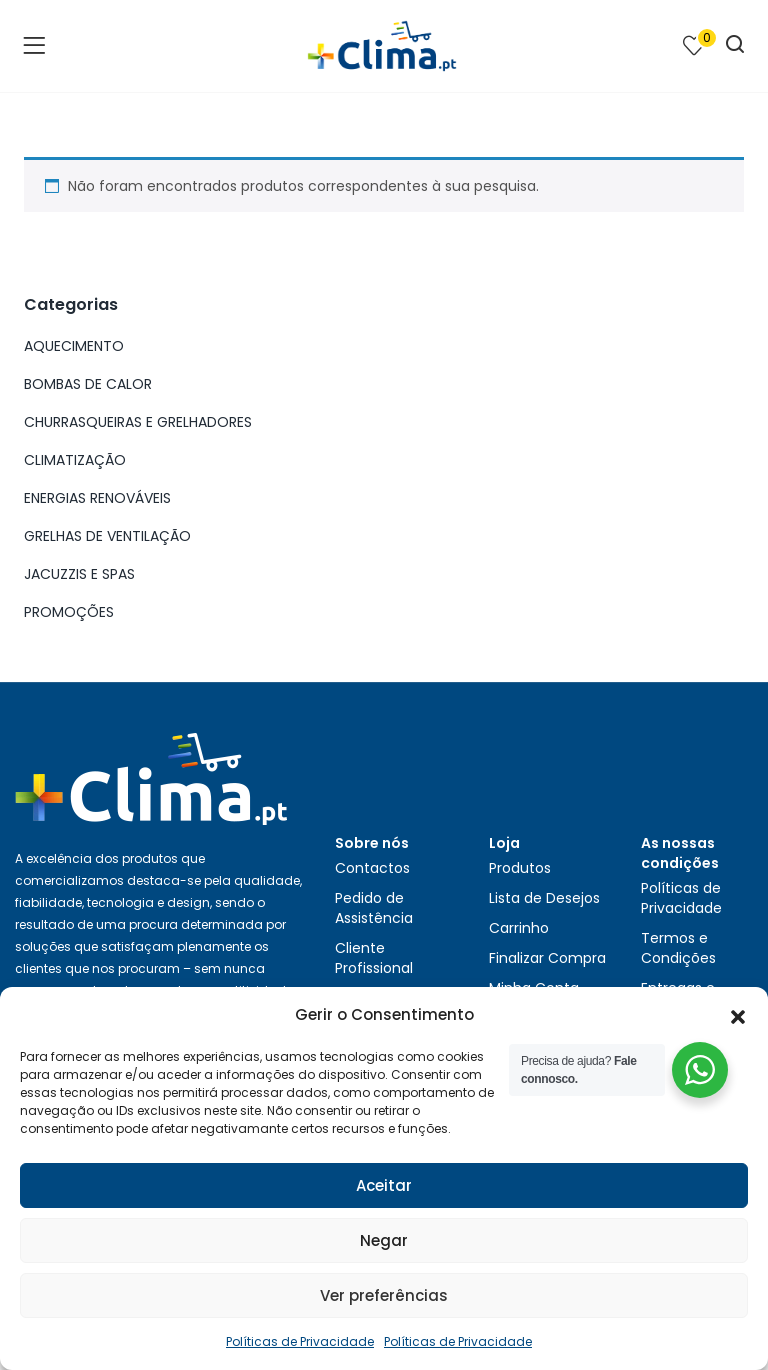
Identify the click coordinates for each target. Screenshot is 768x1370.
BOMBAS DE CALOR (88, 384)
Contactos (372, 868)
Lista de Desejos (544, 898)
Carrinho (519, 928)
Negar (384, 1240)
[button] (738, 1015)
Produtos (520, 868)
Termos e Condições (678, 948)
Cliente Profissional (374, 958)
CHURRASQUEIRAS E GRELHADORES (138, 422)
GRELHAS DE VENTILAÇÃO (107, 536)
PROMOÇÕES (69, 612)
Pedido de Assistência (374, 908)
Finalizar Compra (547, 958)
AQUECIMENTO (74, 346)
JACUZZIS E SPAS (79, 574)
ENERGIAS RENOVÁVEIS (97, 498)
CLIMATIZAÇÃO (75, 460)
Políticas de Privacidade (300, 1341)
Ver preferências (384, 1295)
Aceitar (384, 1185)
